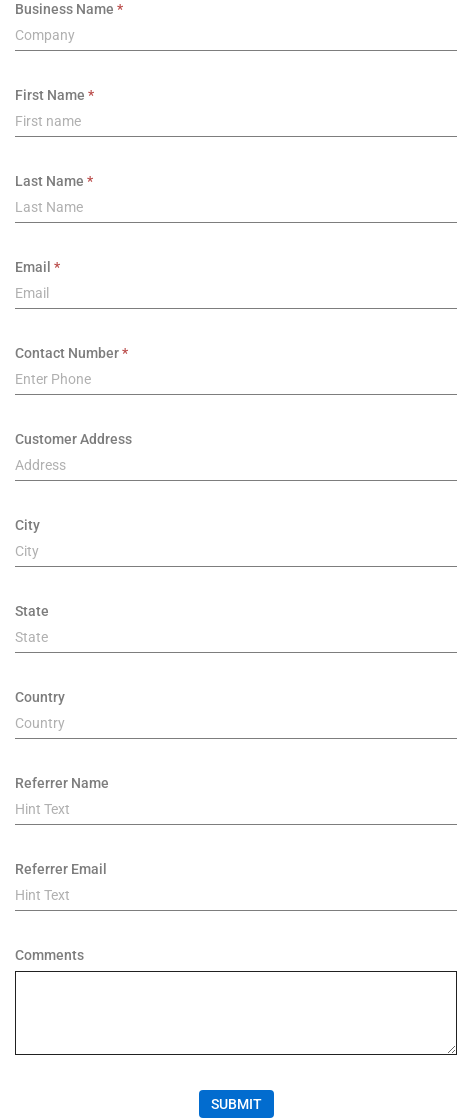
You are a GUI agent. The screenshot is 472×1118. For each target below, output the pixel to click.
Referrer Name (62, 783)
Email (33, 267)
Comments (49, 955)
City (27, 525)
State (32, 611)
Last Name (49, 181)
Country (40, 697)
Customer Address (73, 439)
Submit (236, 1104)
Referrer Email (61, 869)
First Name (50, 95)
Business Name (64, 9)
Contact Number (67, 353)
